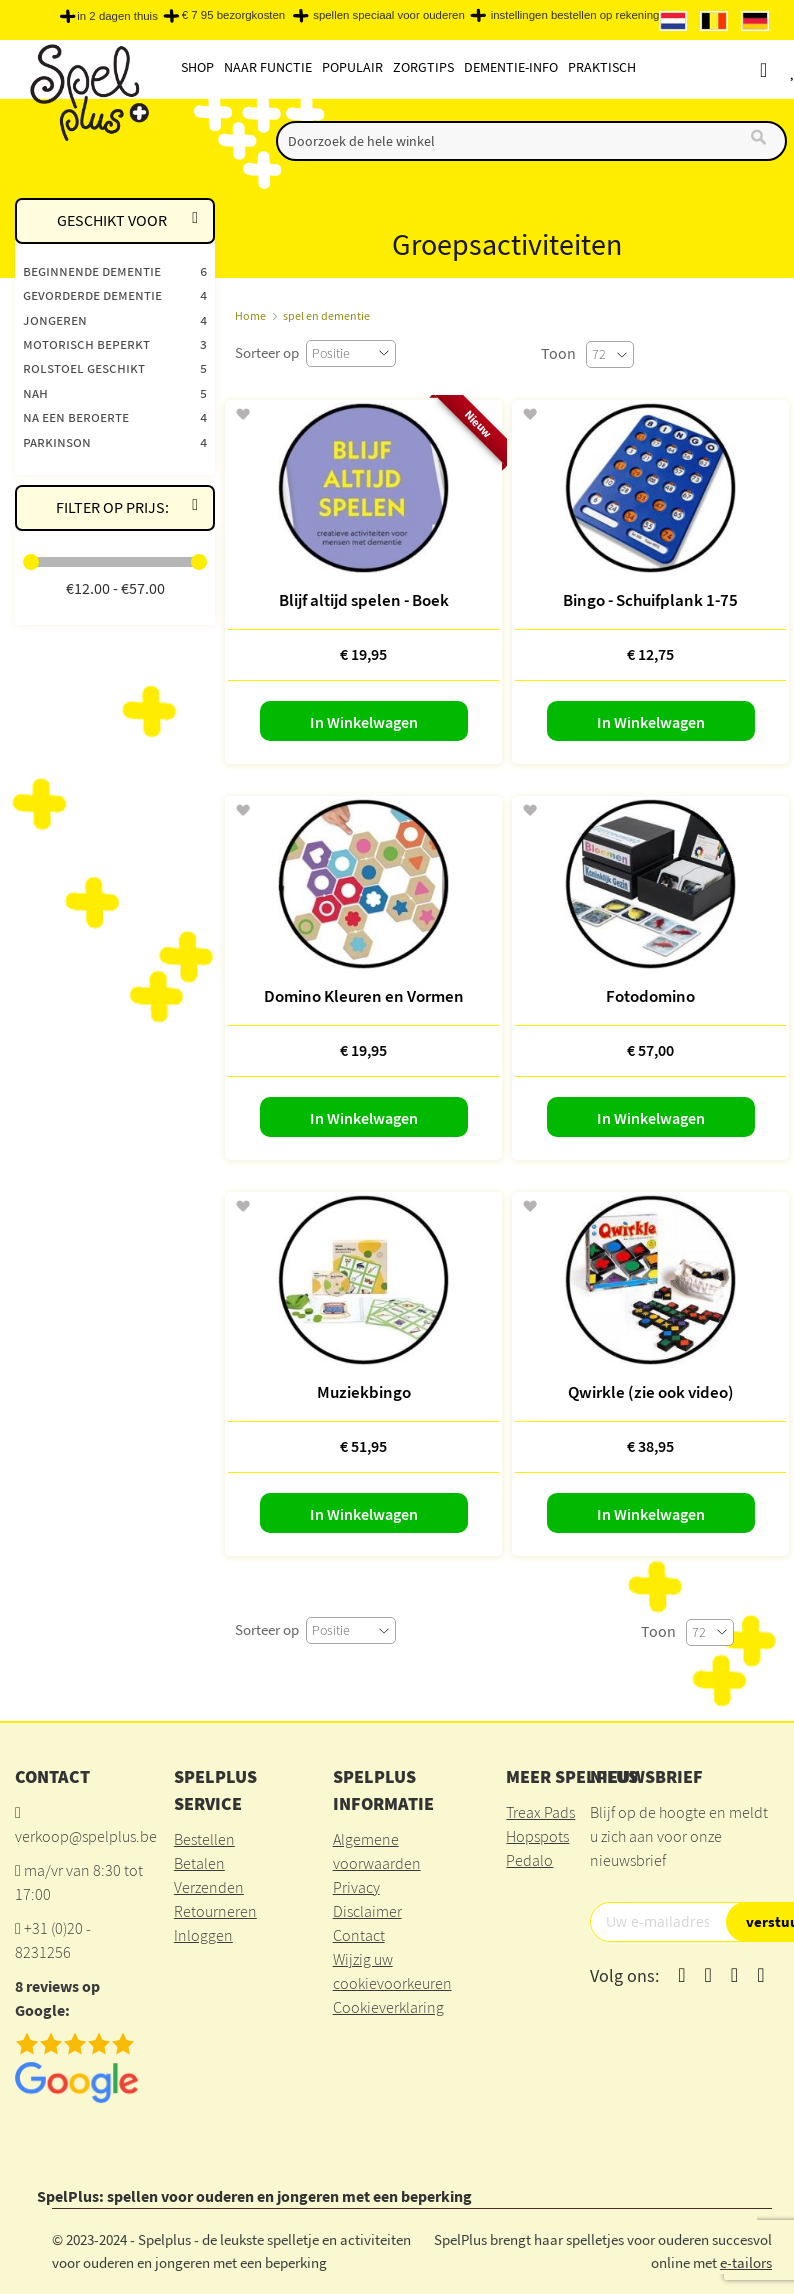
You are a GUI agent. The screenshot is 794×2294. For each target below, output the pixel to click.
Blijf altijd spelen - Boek (364, 600)
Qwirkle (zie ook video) (651, 1392)
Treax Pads (540, 1812)
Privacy (356, 1887)
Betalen (199, 1863)
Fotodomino (650, 996)
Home (250, 315)
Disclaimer (367, 1911)
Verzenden (209, 1887)
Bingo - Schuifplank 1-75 (650, 600)
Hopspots (537, 1836)
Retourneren (215, 1911)
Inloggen (203, 1935)
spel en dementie (326, 315)
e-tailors (746, 2262)
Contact (359, 1935)
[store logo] (87, 91)
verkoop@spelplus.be (86, 1836)
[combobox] (531, 141)
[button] (242, 415)
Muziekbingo (364, 1392)
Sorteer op (267, 352)
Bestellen (204, 1839)
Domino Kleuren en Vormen (364, 996)
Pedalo (529, 1860)
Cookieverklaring (388, 2007)
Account (781, 69)
